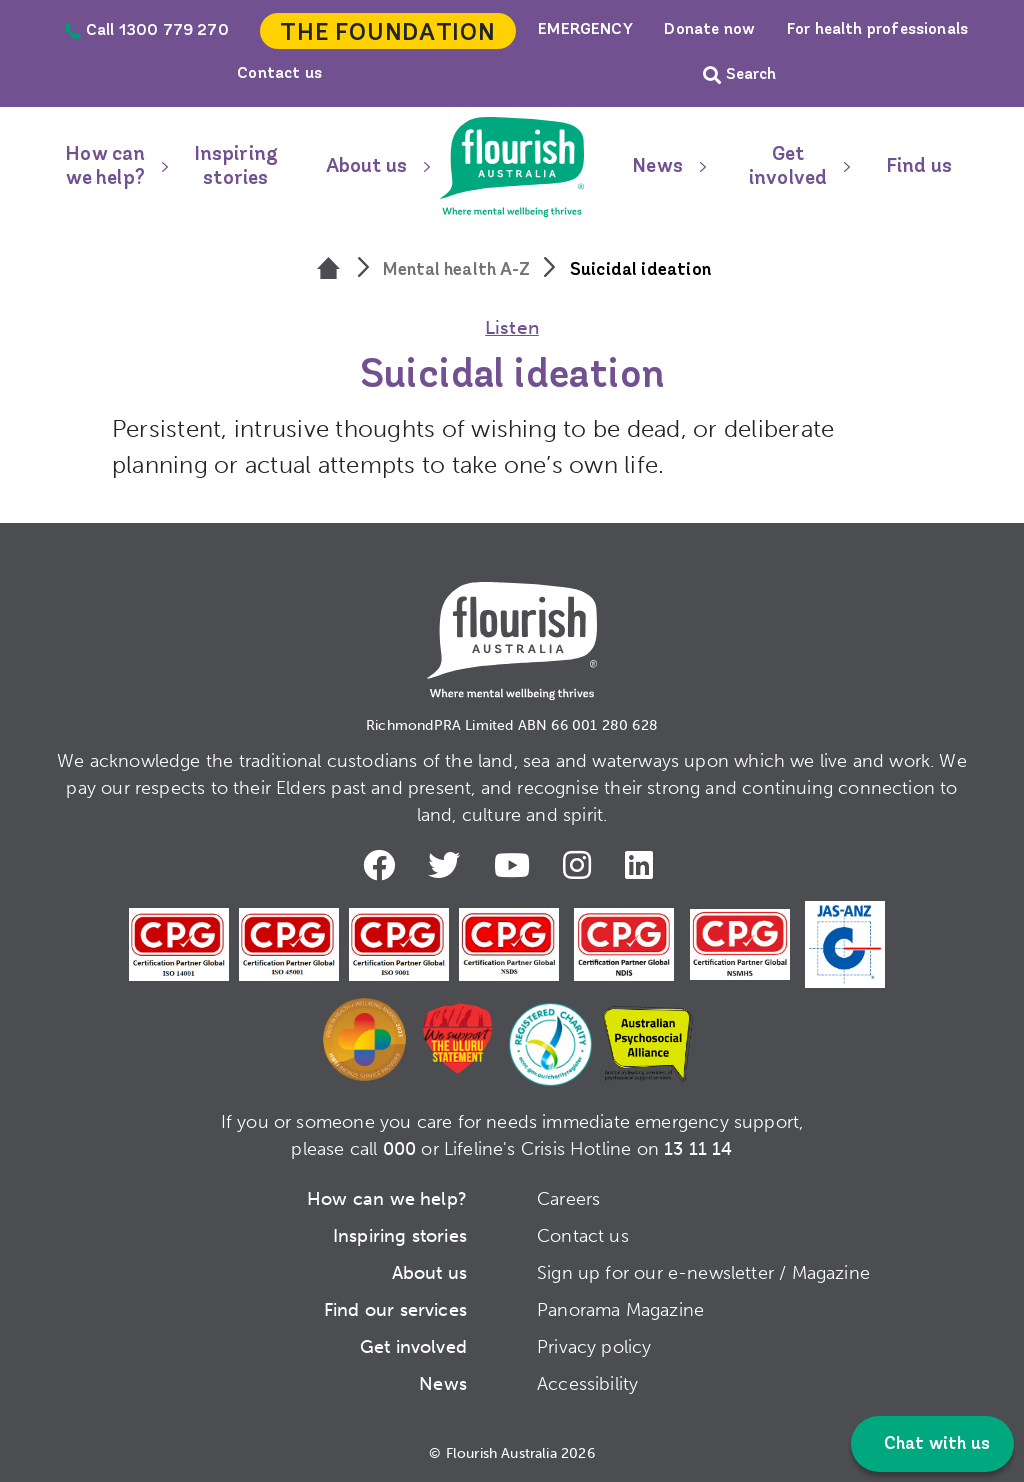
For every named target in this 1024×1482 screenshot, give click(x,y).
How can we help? (105, 167)
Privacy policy (594, 1345)
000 (400, 1147)
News (657, 167)
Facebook (379, 864)
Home (512, 167)
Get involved (788, 167)
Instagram (582, 864)
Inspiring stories (236, 167)
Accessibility (587, 1382)
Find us (919, 167)
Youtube (515, 864)
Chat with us (935, 1444)
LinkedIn (645, 864)
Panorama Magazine (620, 1308)
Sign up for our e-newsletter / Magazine (703, 1271)
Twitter (446, 864)
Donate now (709, 30)
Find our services (395, 1308)
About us (366, 167)
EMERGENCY (585, 30)
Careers (568, 1197)
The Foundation (387, 34)
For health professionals (877, 30)
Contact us (279, 74)
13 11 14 (698, 1147)
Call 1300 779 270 (147, 31)
